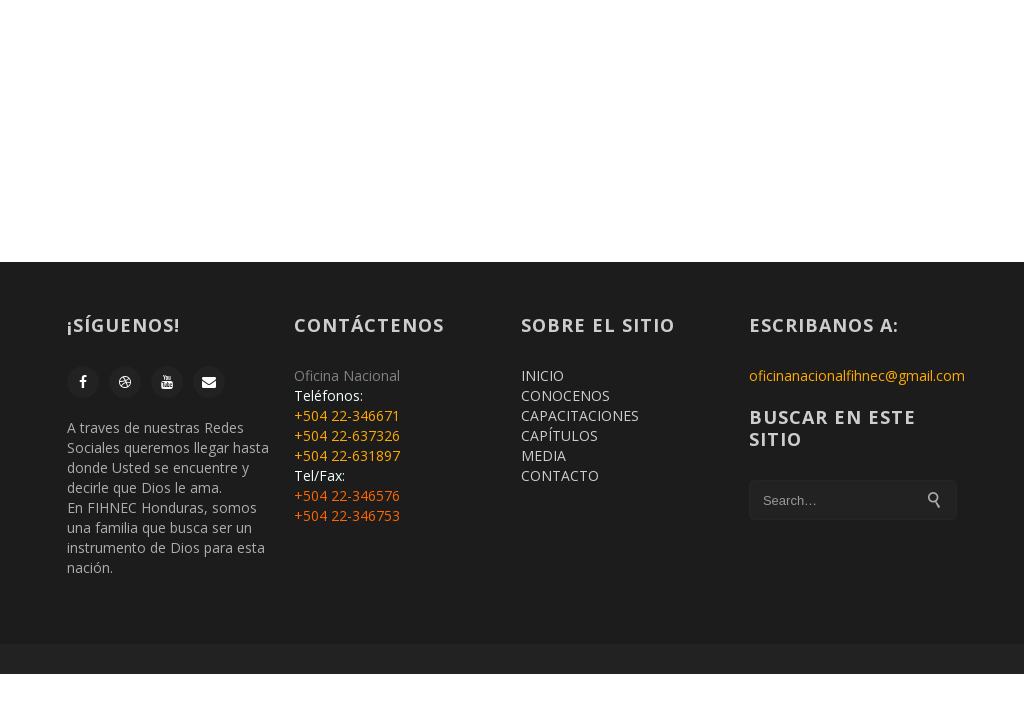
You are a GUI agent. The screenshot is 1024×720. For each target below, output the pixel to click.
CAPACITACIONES (632, 45)
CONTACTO (859, 45)
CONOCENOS (565, 395)
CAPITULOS (756, 45)
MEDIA (543, 455)
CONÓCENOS (501, 45)
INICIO (305, 45)
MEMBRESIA (391, 45)
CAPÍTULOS (559, 435)
